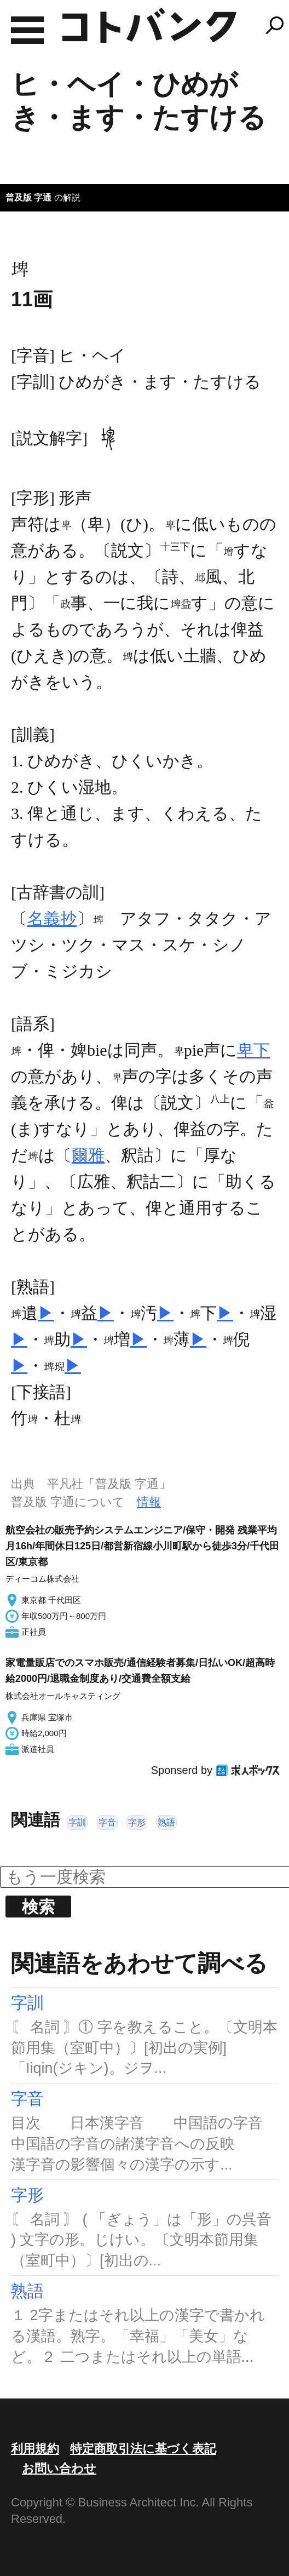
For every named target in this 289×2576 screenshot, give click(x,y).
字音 (107, 1822)
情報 (149, 1502)
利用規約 (35, 2448)
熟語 (166, 1822)
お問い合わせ (59, 2468)
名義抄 (52, 918)
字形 (137, 1822)
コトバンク (149, 25)
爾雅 (88, 1155)
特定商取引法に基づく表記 (143, 2448)
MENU (27, 30)
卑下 (253, 1050)
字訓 (77, 1822)
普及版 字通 (28, 197)
